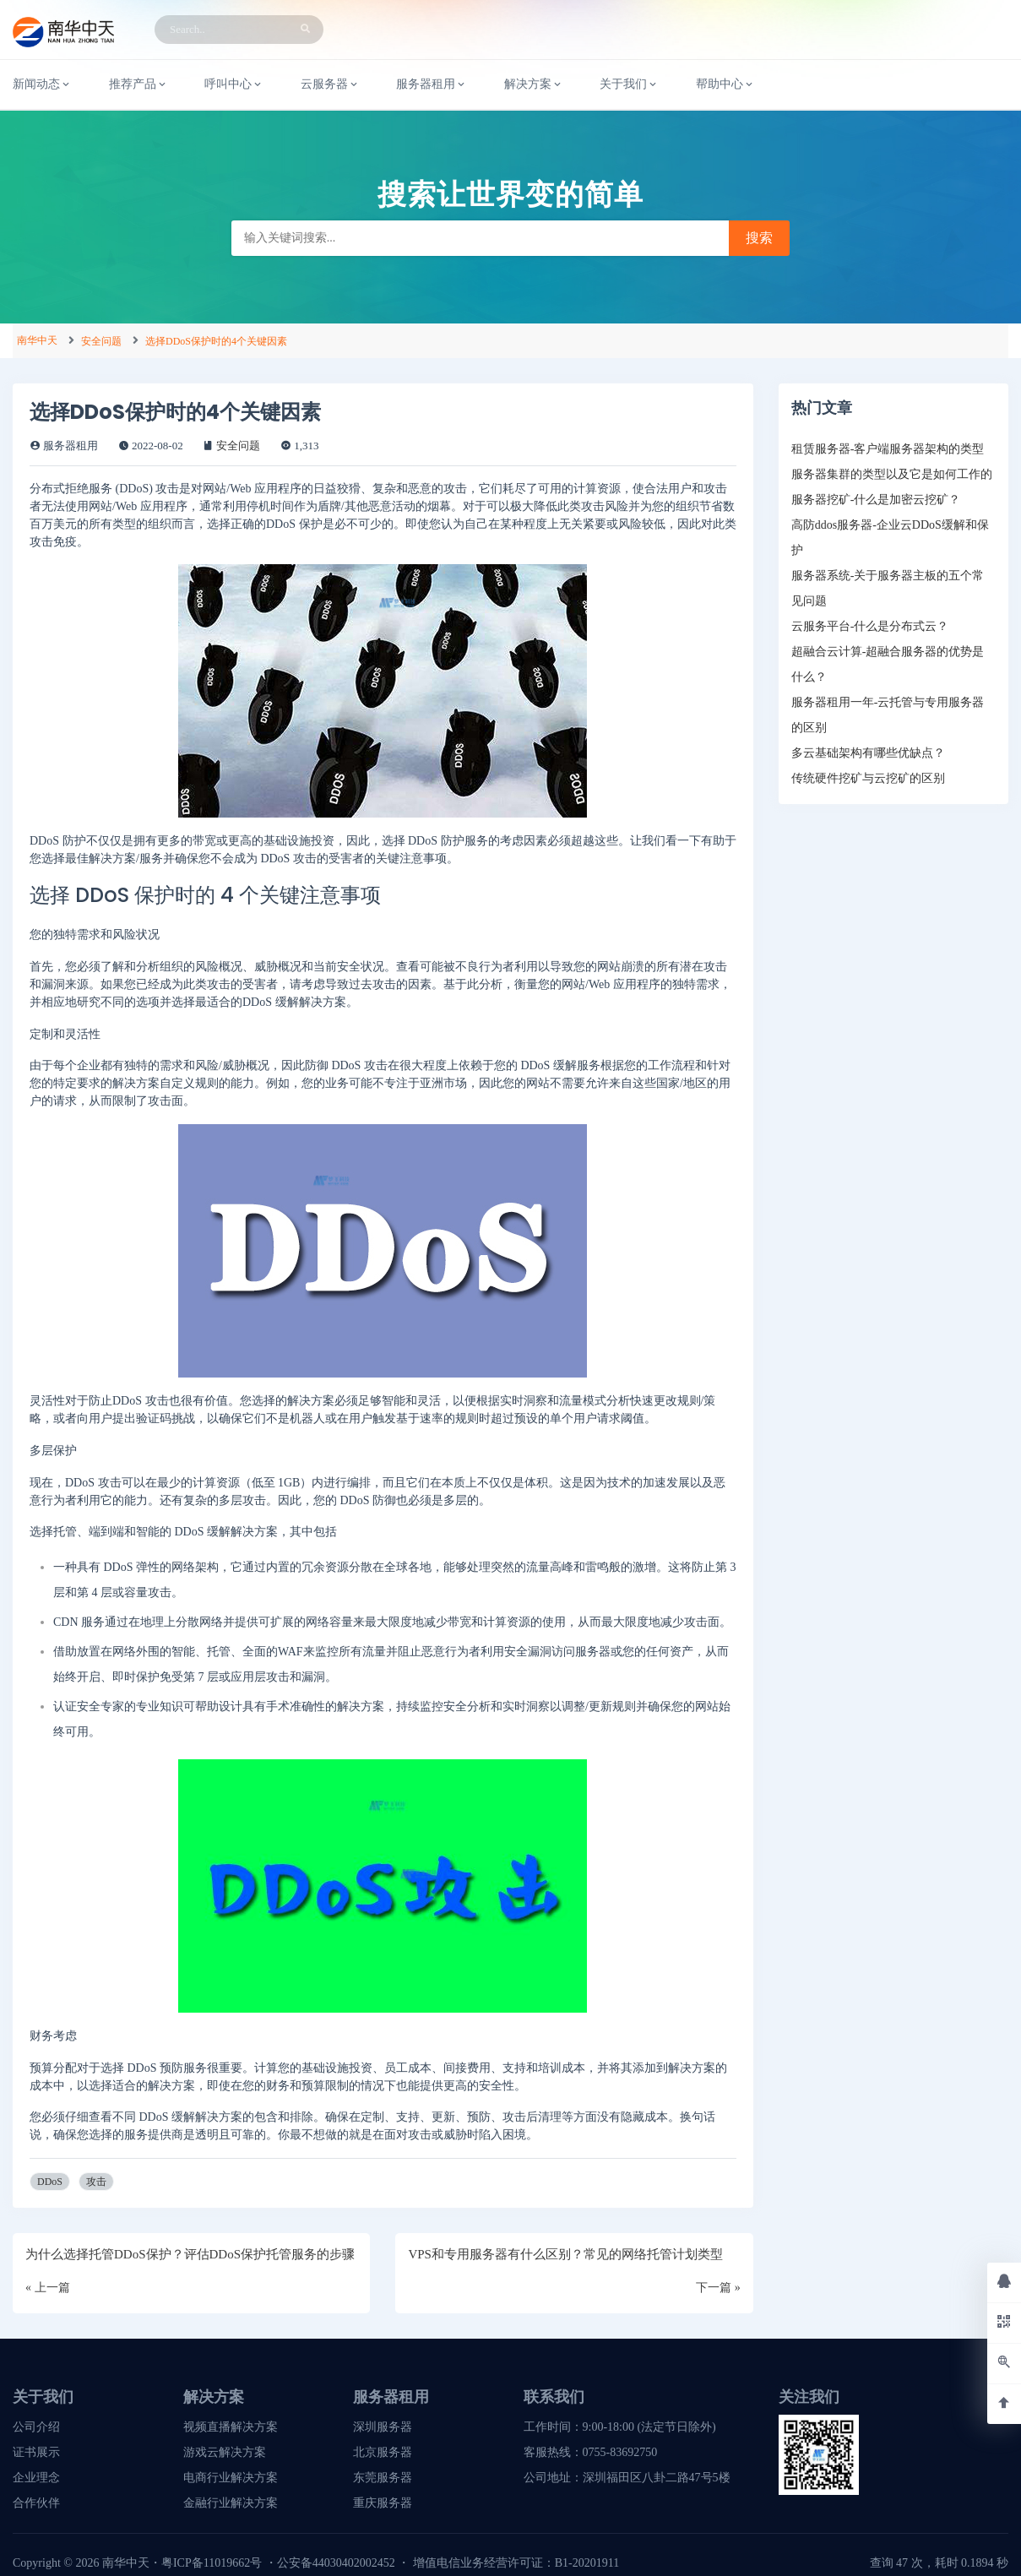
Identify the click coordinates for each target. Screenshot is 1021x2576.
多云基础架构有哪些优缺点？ (868, 753)
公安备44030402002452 (336, 2563)
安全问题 (101, 341)
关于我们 (629, 84)
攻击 (96, 2181)
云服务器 (330, 84)
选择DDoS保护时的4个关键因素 (216, 341)
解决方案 (533, 84)
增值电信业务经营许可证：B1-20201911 (516, 2563)
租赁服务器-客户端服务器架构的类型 (888, 449)
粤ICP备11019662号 (211, 2563)
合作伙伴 (36, 2503)
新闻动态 (42, 84)
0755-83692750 (620, 2452)
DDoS (49, 2181)
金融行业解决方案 (230, 2503)
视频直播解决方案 (230, 2427)
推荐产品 (138, 84)
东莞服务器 (382, 2477)
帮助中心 (725, 84)
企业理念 (36, 2477)
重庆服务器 (382, 2503)
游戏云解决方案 (224, 2452)
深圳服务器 (382, 2427)
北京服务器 (382, 2452)
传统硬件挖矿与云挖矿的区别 (868, 778)
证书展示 (36, 2452)
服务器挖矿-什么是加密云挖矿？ (876, 499)
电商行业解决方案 (230, 2477)
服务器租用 (431, 84)
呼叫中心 (233, 84)
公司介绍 (36, 2427)
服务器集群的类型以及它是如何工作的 (891, 474)
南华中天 (37, 340)
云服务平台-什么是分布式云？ (870, 626)
